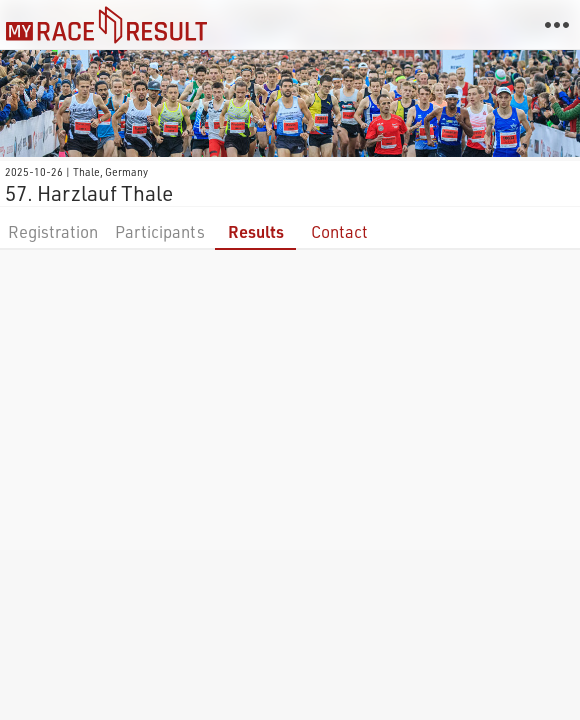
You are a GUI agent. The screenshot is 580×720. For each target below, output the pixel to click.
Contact (339, 231)
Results (256, 231)
